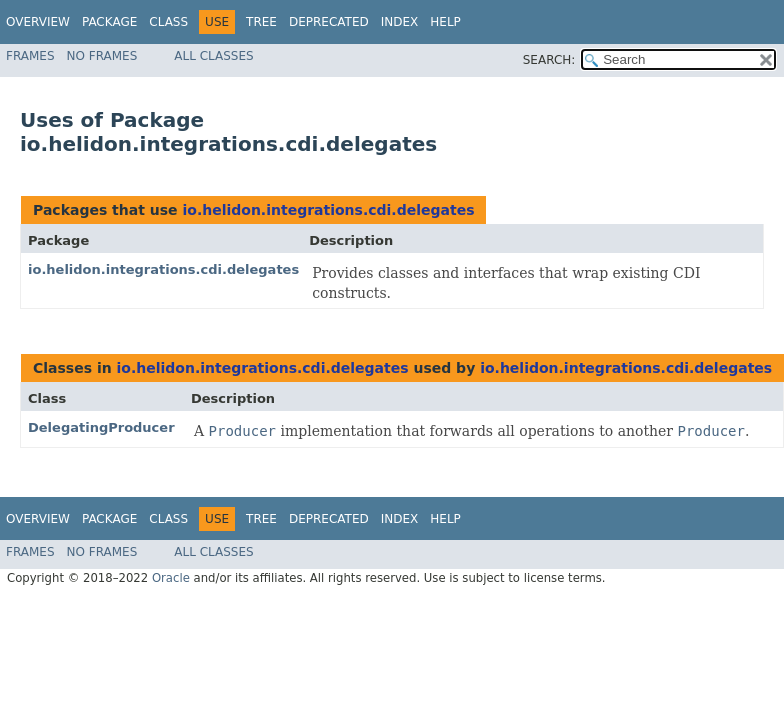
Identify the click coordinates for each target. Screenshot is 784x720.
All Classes (213, 56)
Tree (261, 22)
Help (445, 22)
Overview (38, 22)
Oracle (171, 578)
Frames (30, 56)
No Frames (102, 56)
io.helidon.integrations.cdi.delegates (328, 210)
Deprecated (329, 22)
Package (109, 22)
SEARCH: (549, 60)
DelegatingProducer (101, 427)
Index (400, 22)
